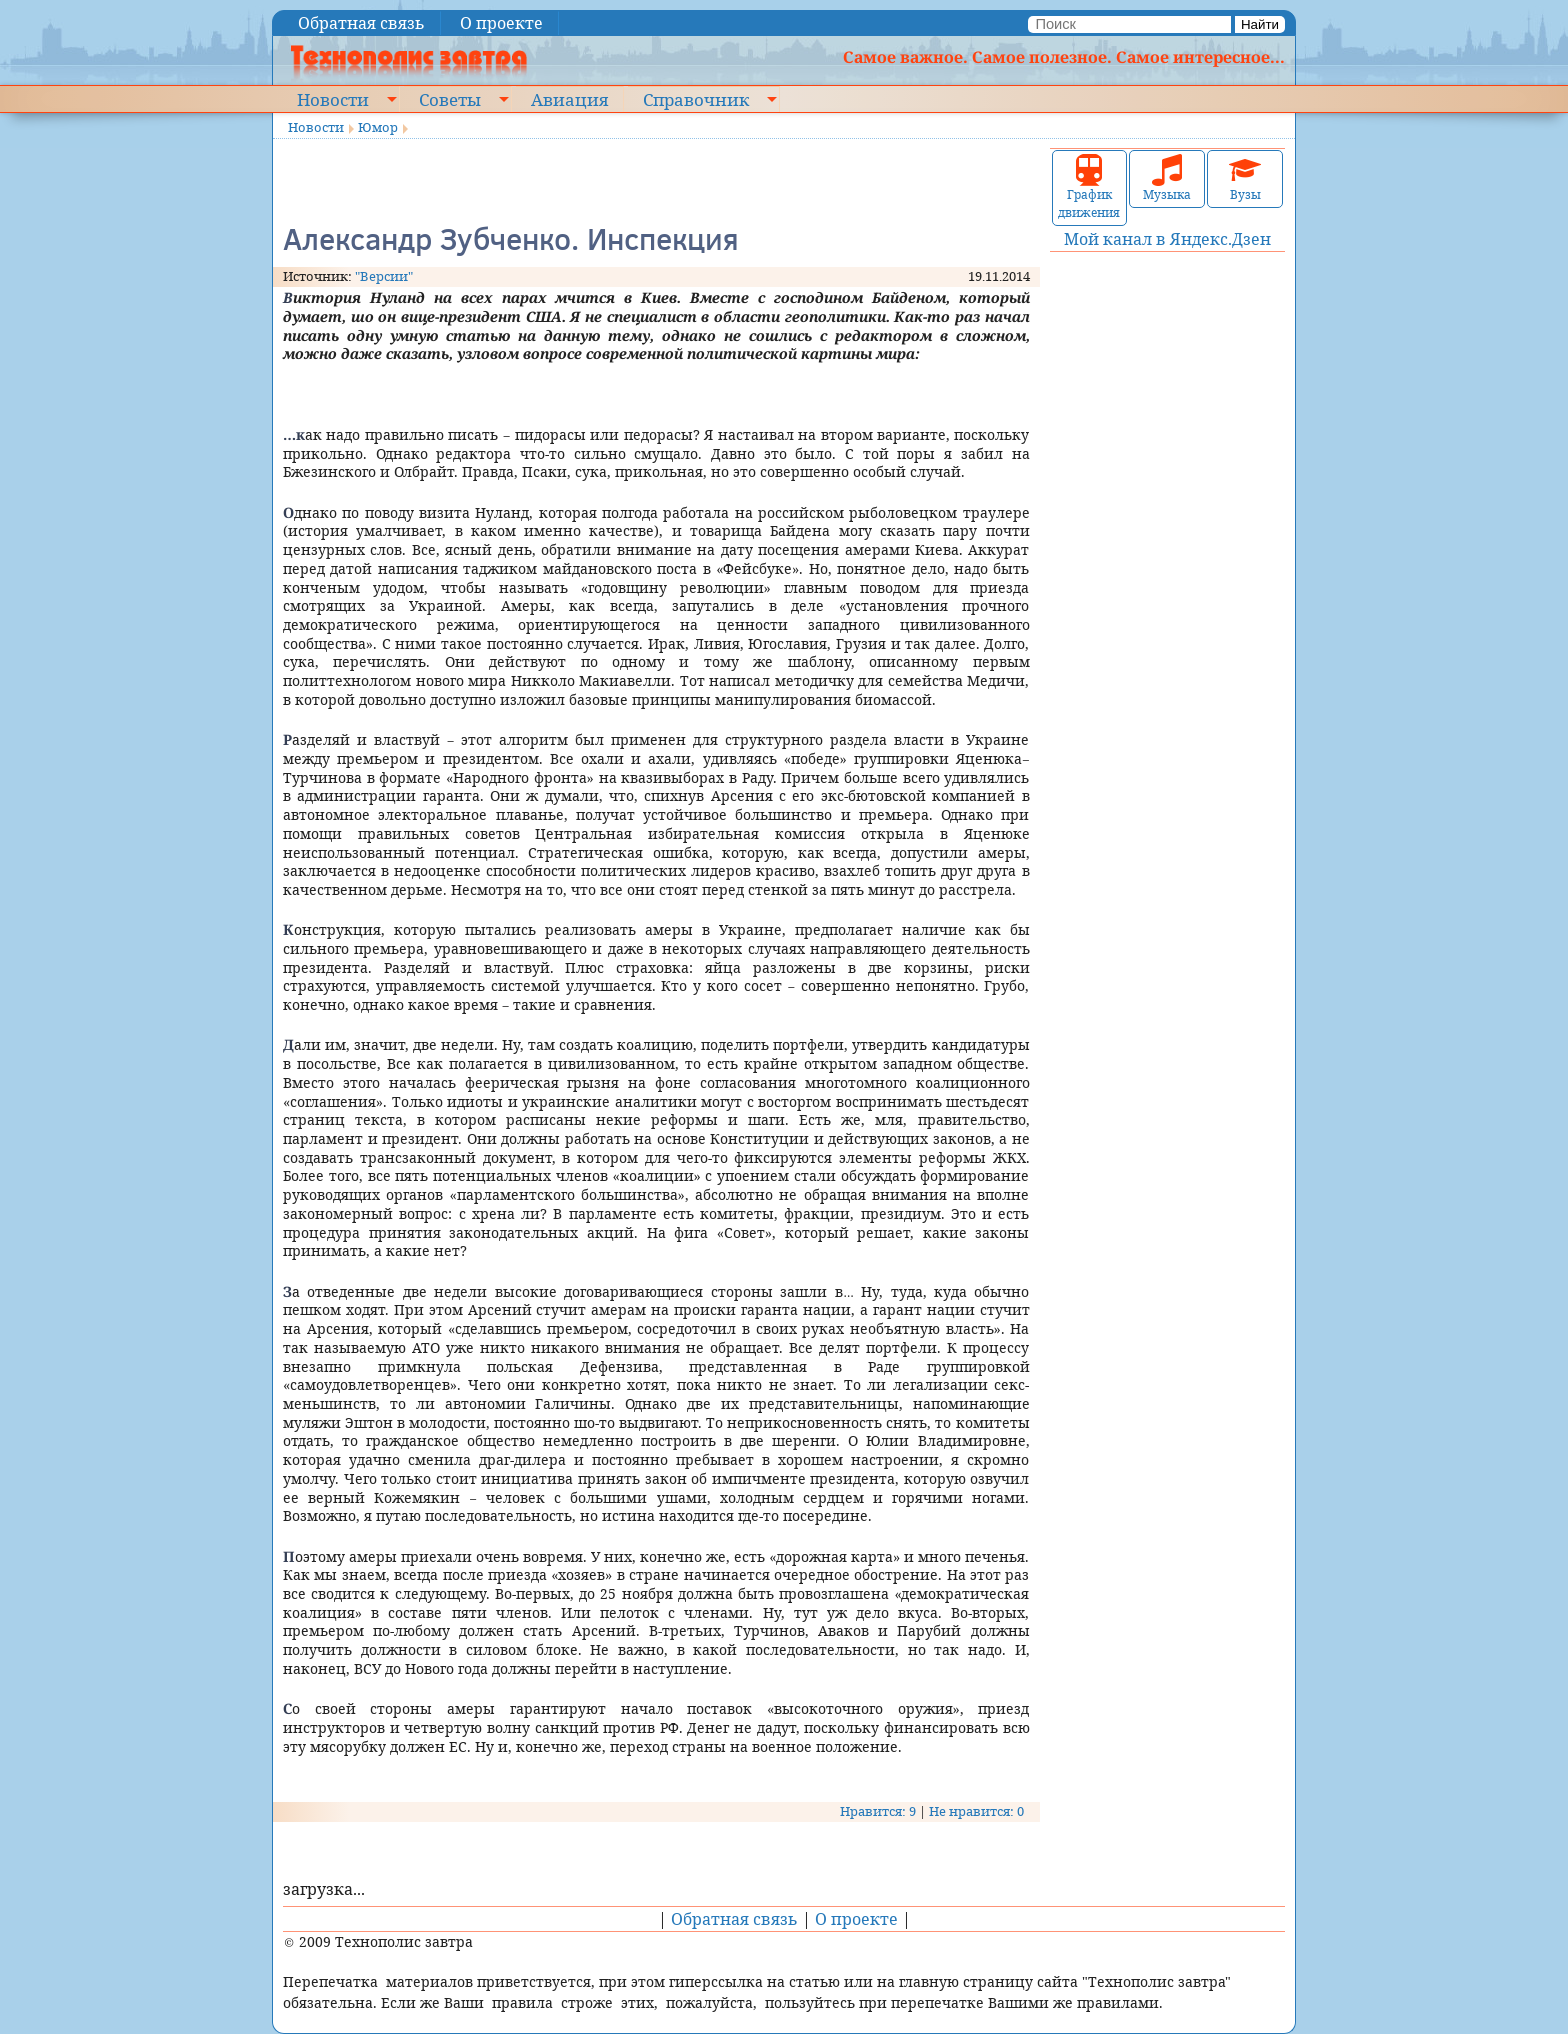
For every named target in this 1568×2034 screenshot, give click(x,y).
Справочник (696, 99)
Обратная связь (361, 23)
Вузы (1245, 178)
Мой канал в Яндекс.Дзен (1167, 239)
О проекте (501, 23)
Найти (1260, 24)
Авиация (569, 99)
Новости (333, 99)
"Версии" (384, 276)
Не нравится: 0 (976, 1811)
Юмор (378, 127)
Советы (450, 99)
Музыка (1167, 178)
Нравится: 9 (878, 1811)
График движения (1089, 187)
